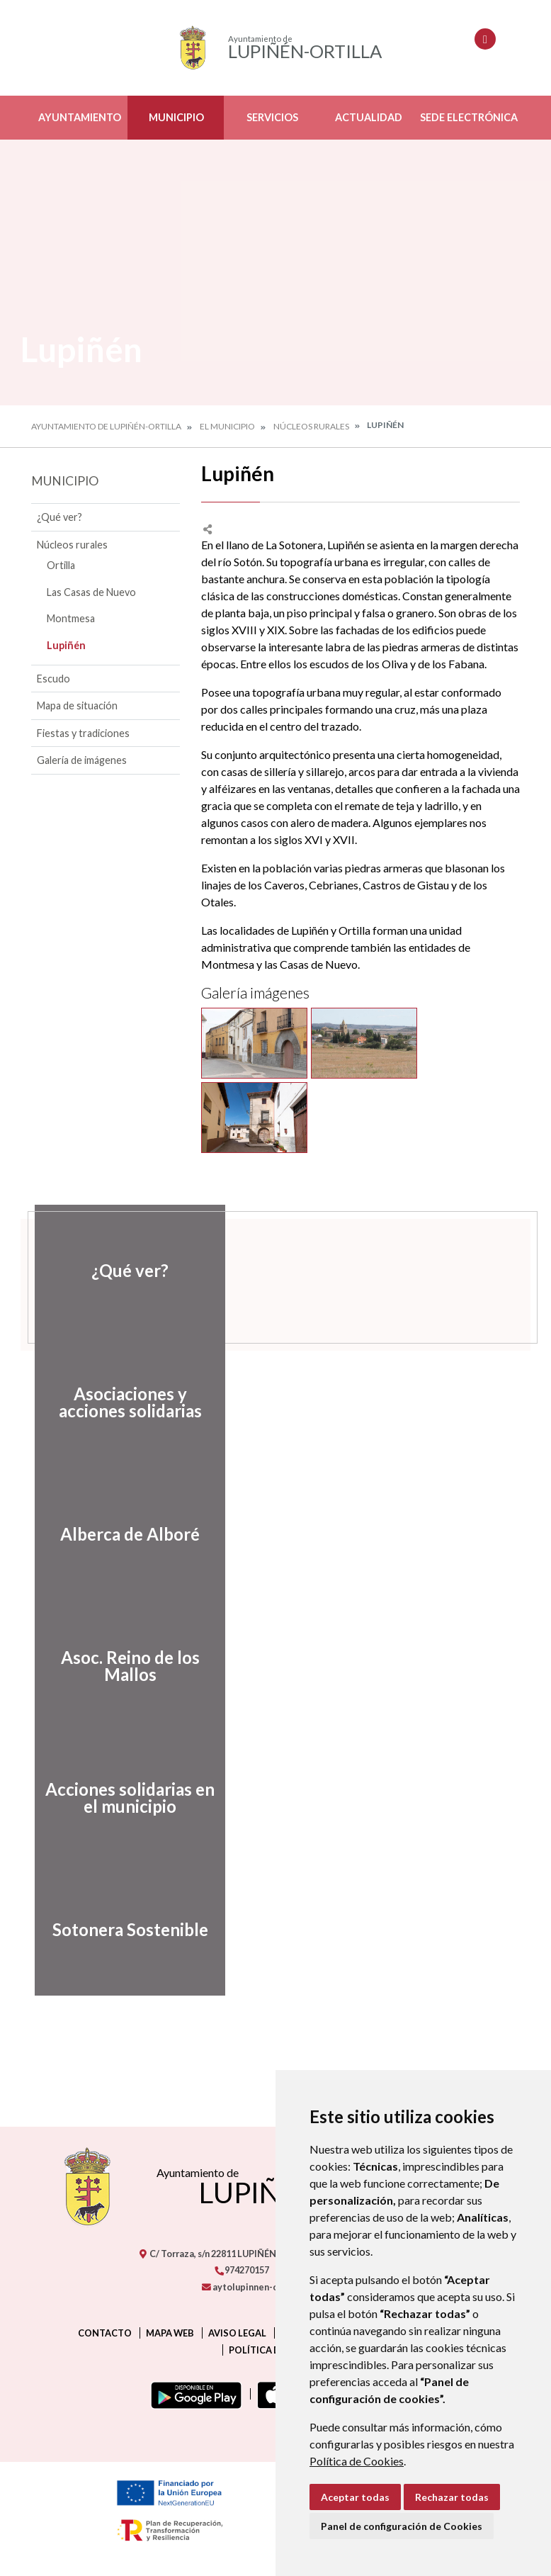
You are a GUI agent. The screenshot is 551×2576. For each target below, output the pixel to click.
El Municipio (227, 426)
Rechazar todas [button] (452, 2497)
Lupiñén (66, 645)
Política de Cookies (356, 2461)
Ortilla (61, 565)
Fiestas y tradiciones (83, 733)
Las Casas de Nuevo (91, 592)
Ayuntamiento (79, 117)
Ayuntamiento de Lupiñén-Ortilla (106, 426)
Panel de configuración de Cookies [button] (401, 2526)
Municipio (176, 117)
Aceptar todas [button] (355, 2497)
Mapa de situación (77, 705)
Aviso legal (237, 2333)
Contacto (105, 2333)
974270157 (241, 2270)
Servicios (272, 117)
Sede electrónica (469, 117)
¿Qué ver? (59, 517)
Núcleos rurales (311, 426)
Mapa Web (170, 2333)
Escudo (53, 679)
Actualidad (368, 117)
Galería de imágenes (82, 760)
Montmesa (71, 618)
